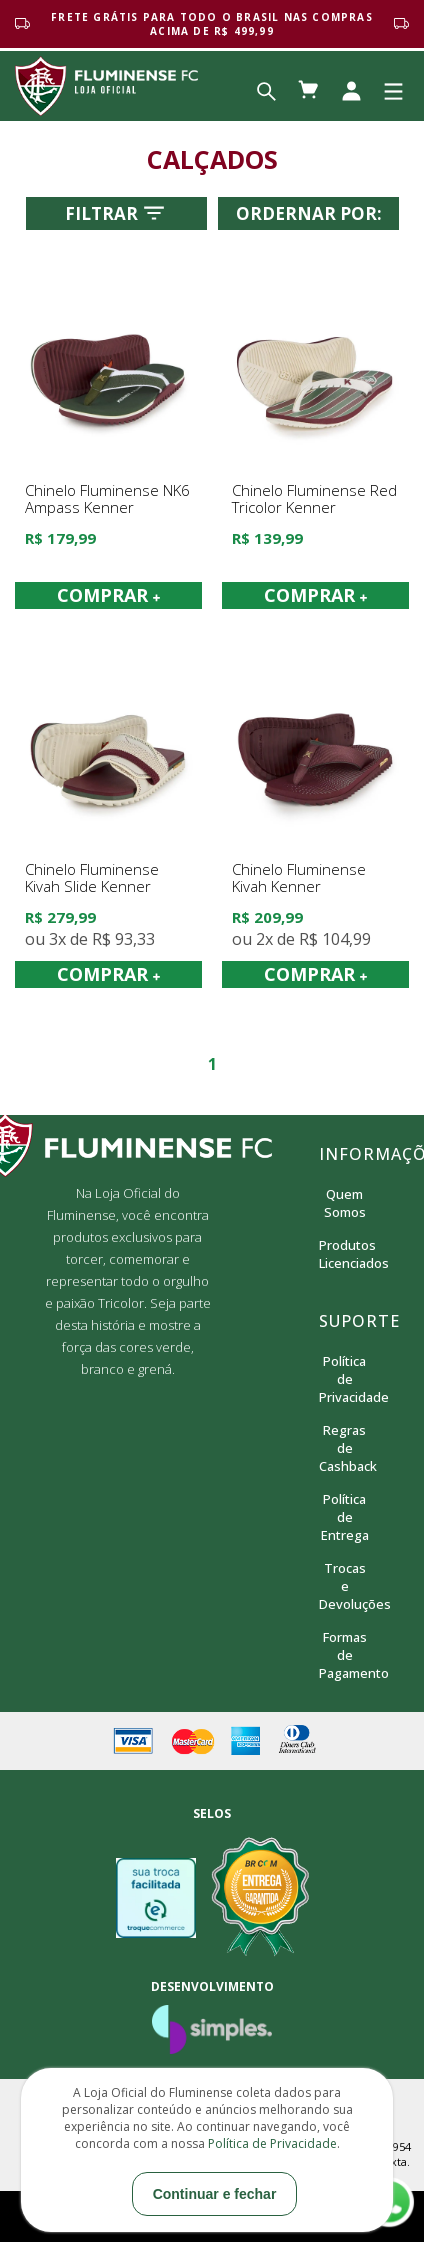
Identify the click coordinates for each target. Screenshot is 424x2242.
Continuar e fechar (215, 2194)
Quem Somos (345, 1203)
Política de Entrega (345, 1517)
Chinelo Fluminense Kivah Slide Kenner (92, 878)
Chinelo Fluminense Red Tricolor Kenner (314, 499)
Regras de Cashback (345, 1448)
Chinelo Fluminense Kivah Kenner (299, 878)
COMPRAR (108, 595)
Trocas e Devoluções (345, 1586)
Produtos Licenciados (345, 1254)
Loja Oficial (106, 86)
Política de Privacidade (345, 1379)
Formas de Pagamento (345, 1655)
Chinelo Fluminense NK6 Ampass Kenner (107, 499)
